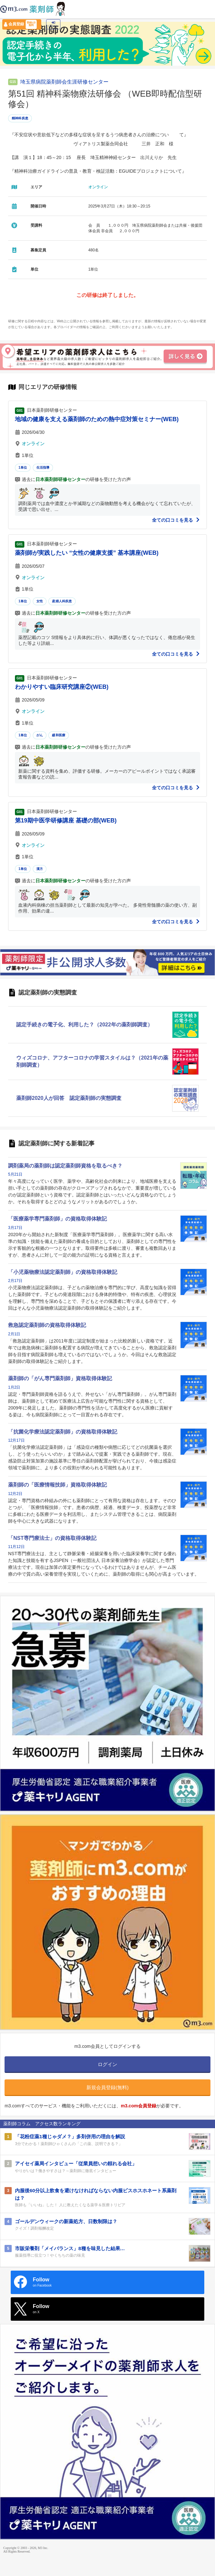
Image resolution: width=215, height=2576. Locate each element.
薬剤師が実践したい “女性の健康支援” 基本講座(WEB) (86, 553)
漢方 (39, 869)
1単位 (23, 467)
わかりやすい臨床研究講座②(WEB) (61, 687)
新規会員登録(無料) (107, 2087)
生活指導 (43, 467)
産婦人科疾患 (62, 601)
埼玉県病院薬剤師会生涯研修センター (64, 82)
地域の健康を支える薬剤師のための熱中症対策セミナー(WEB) (97, 419)
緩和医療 (58, 735)
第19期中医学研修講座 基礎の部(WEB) (66, 820)
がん (39, 735)
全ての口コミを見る (176, 520)
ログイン (53, 24)
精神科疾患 (20, 118)
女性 (39, 601)
